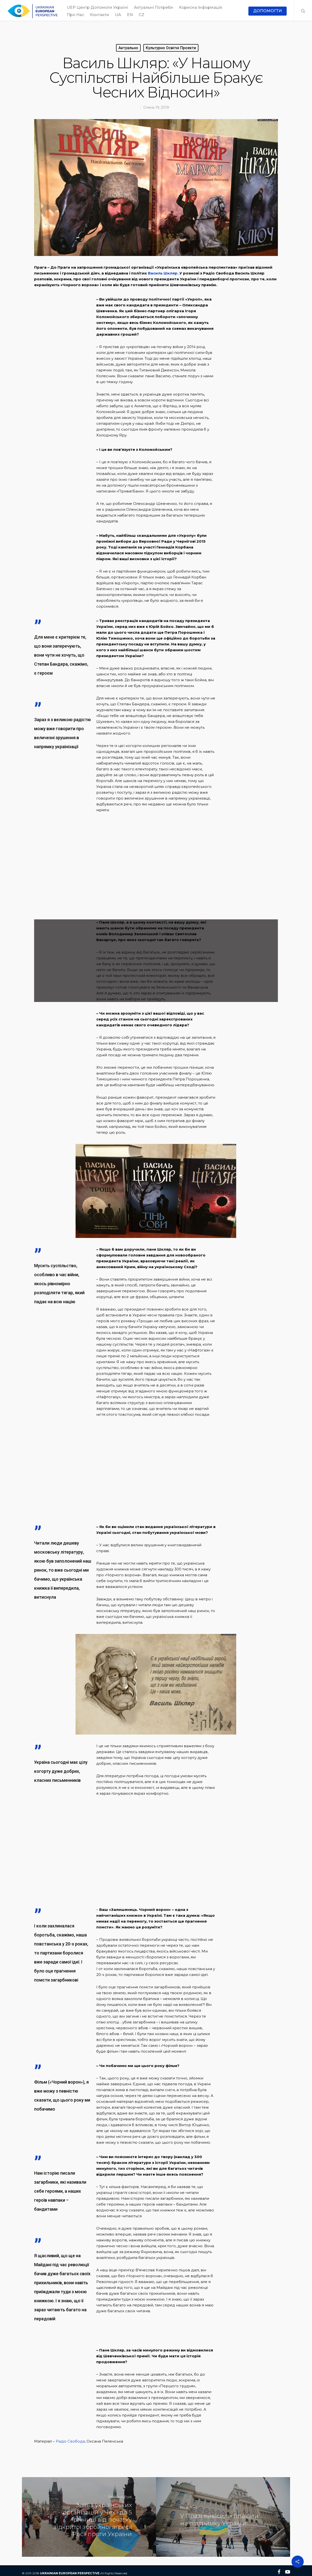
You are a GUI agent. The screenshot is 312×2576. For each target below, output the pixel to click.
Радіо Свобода (70, 2441)
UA (118, 14)
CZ (141, 14)
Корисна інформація (200, 7)
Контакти (99, 14)
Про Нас (75, 14)
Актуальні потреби (153, 7)
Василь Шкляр (162, 273)
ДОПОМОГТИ (267, 11)
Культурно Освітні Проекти (171, 48)
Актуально (128, 48)
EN (130, 14)
